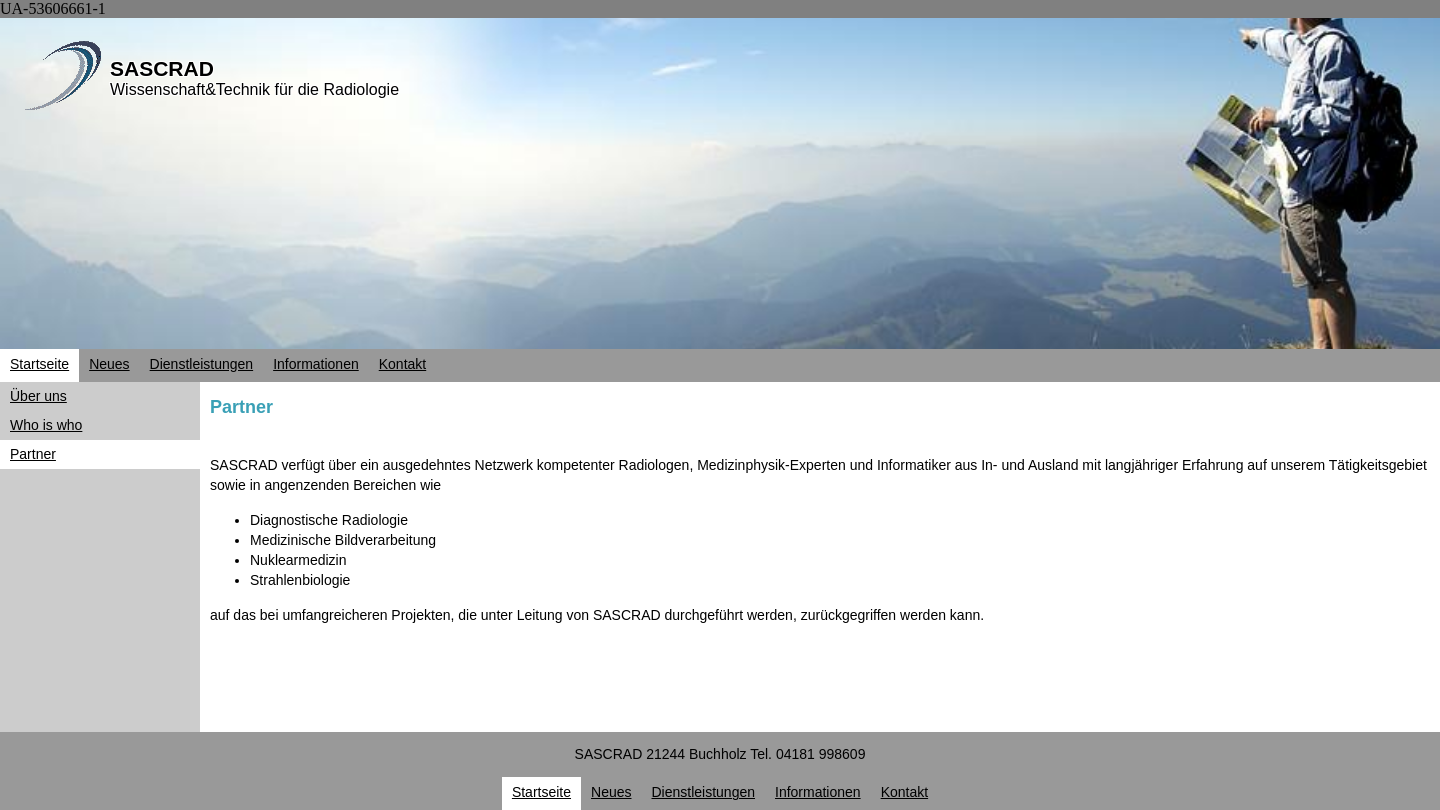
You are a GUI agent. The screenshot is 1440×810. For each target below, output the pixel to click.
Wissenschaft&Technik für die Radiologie (254, 89)
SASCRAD (162, 68)
